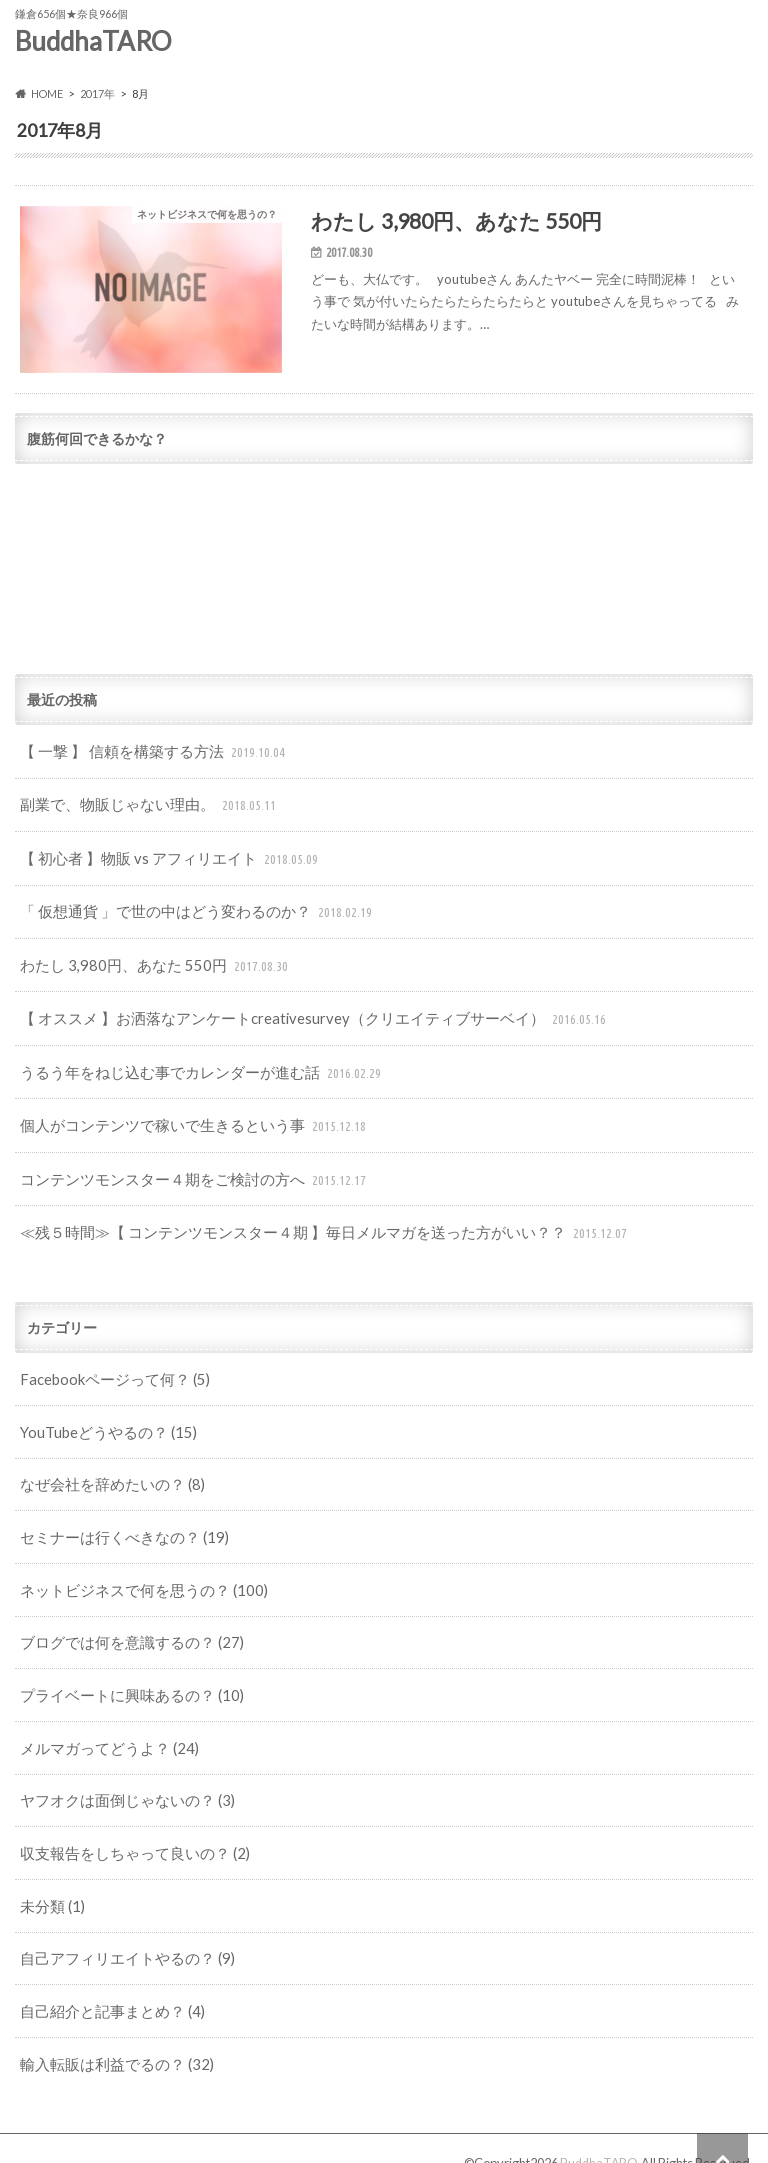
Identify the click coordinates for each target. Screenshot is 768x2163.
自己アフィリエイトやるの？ (120, 1930)
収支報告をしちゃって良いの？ (127, 1827)
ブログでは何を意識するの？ (124, 1621)
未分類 (50, 1878)
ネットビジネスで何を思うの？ (135, 1570)
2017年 (98, 93)
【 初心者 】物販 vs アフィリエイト (163, 861)
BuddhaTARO (93, 41)
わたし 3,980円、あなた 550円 (148, 964)
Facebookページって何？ (110, 1364)
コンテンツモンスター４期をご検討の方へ (185, 1169)
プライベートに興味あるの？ (124, 1673)
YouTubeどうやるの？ (104, 1416)
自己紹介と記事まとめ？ (106, 1981)
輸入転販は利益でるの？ (110, 2032)
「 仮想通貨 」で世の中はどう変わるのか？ (188, 912)
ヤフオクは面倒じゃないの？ (120, 1775)
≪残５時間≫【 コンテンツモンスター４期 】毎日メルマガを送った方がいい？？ (307, 1221)
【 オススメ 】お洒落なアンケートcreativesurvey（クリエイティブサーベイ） (299, 1015)
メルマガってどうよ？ (103, 1724)
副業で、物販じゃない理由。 (143, 809)
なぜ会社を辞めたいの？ (106, 1467)
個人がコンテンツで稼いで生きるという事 (185, 1118)
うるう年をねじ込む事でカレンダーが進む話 (192, 1066)
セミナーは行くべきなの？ (117, 1518)
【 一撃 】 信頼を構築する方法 (148, 758)
